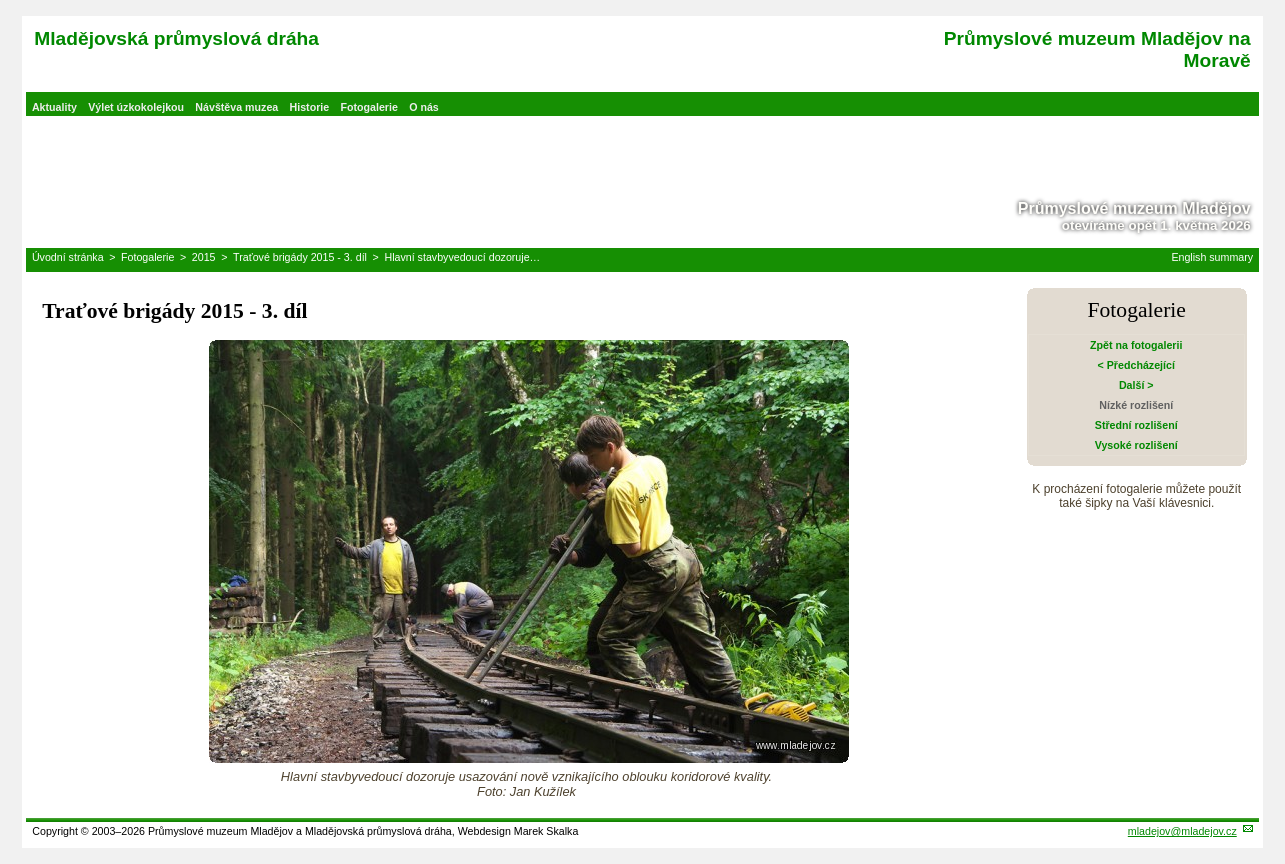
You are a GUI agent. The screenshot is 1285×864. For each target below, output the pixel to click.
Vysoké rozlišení (1136, 445)
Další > (1136, 385)
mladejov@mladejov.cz (1182, 831)
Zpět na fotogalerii (1136, 345)
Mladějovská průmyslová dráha (176, 38)
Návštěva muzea (236, 107)
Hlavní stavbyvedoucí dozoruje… (462, 257)
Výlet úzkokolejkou (136, 107)
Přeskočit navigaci (1, 1)
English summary (1212, 257)
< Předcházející (1136, 365)
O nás (424, 107)
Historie (310, 107)
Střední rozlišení (1136, 425)
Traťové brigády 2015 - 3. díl (300, 257)
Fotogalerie (368, 107)
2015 (204, 257)
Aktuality (54, 107)
